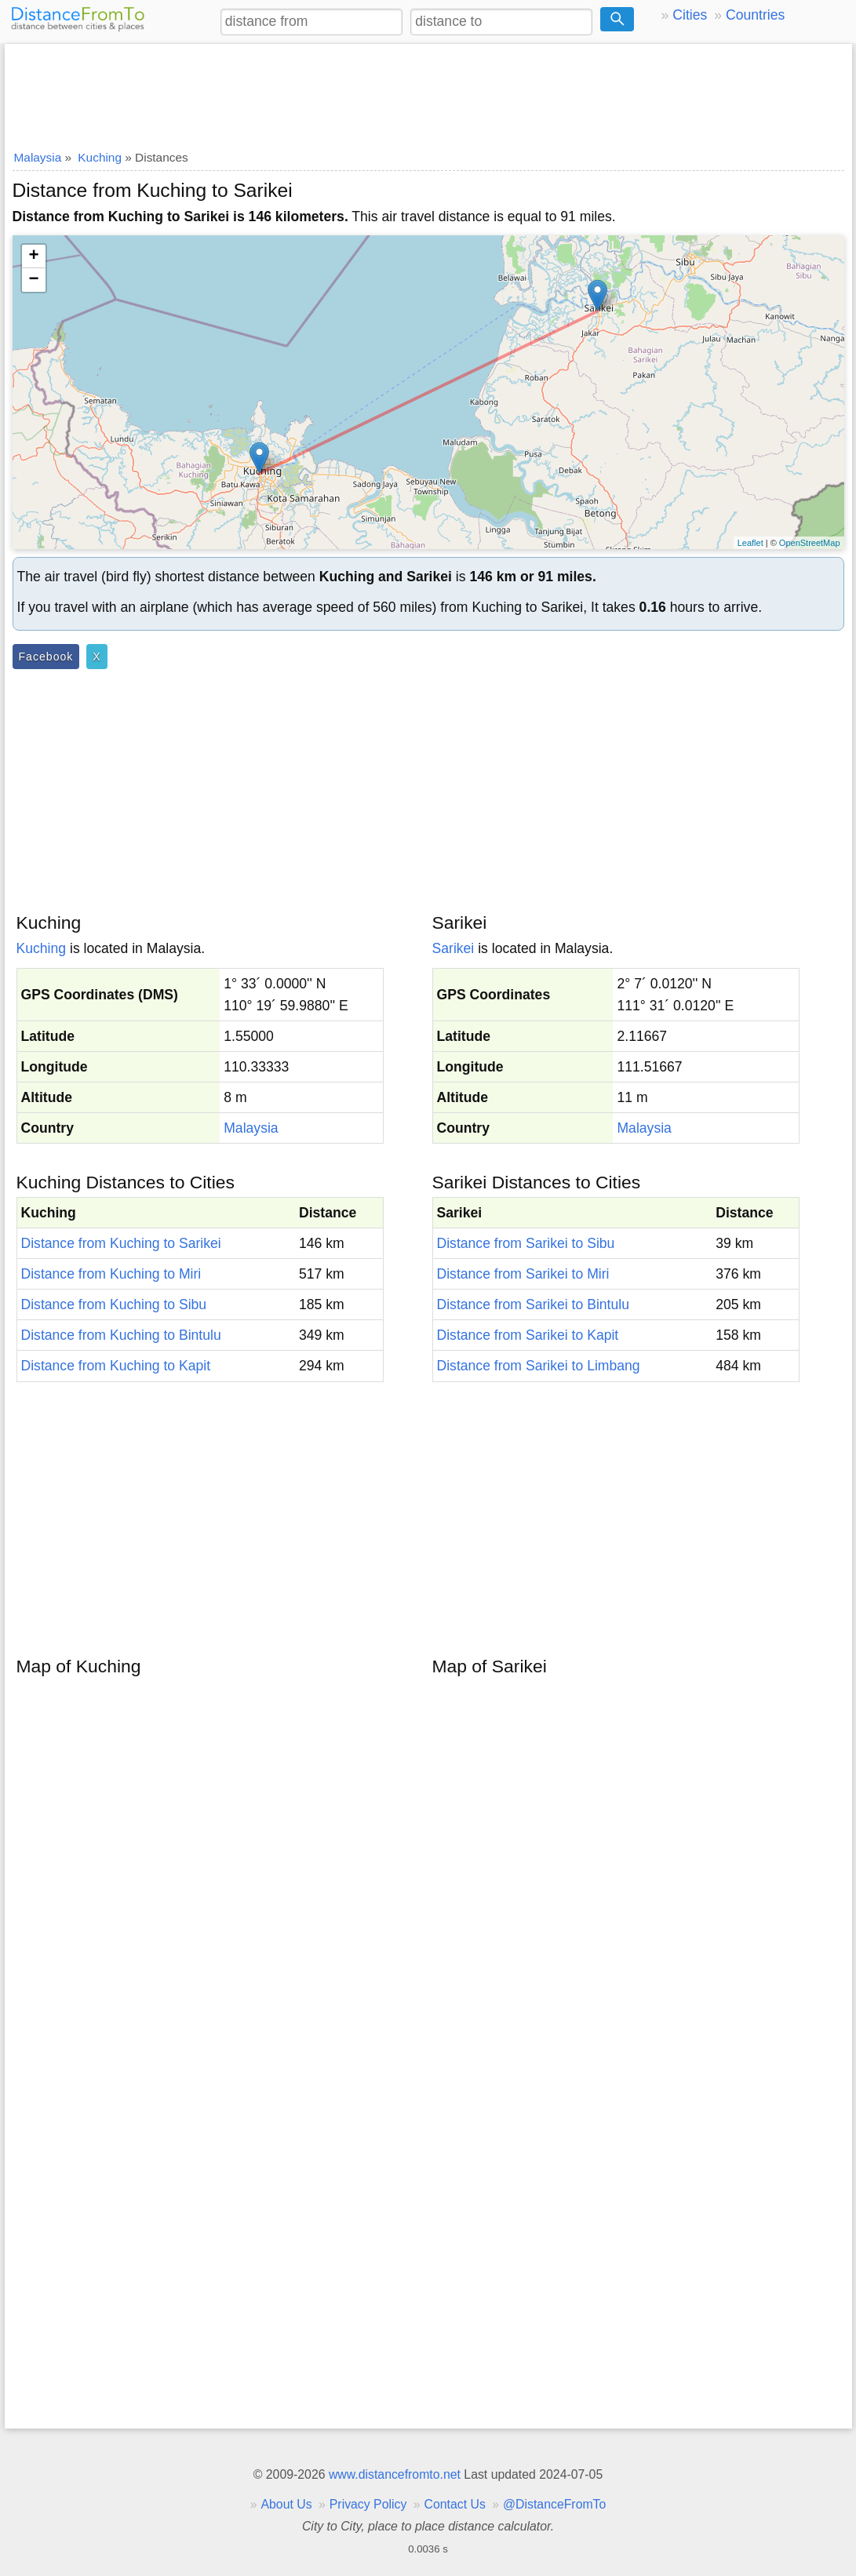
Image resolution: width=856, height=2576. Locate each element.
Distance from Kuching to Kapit (116, 1366)
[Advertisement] (428, 92)
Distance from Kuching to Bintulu (121, 1335)
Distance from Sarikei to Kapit (528, 1335)
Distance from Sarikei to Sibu (526, 1243)
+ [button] (33, 256)
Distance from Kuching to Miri (111, 1274)
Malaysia (251, 1128)
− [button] (33, 280)
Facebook (46, 656)
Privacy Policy (368, 2504)
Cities (689, 15)
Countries (755, 15)
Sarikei (453, 948)
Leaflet (750, 543)
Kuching (41, 948)
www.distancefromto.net (395, 2474)
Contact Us (455, 2504)
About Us (285, 2504)
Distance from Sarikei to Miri (523, 1274)
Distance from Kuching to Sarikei (121, 1243)
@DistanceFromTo (554, 2504)
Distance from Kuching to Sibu (114, 1304)
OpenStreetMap (809, 543)
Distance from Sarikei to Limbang (538, 1366)
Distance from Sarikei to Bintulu (533, 1304)
